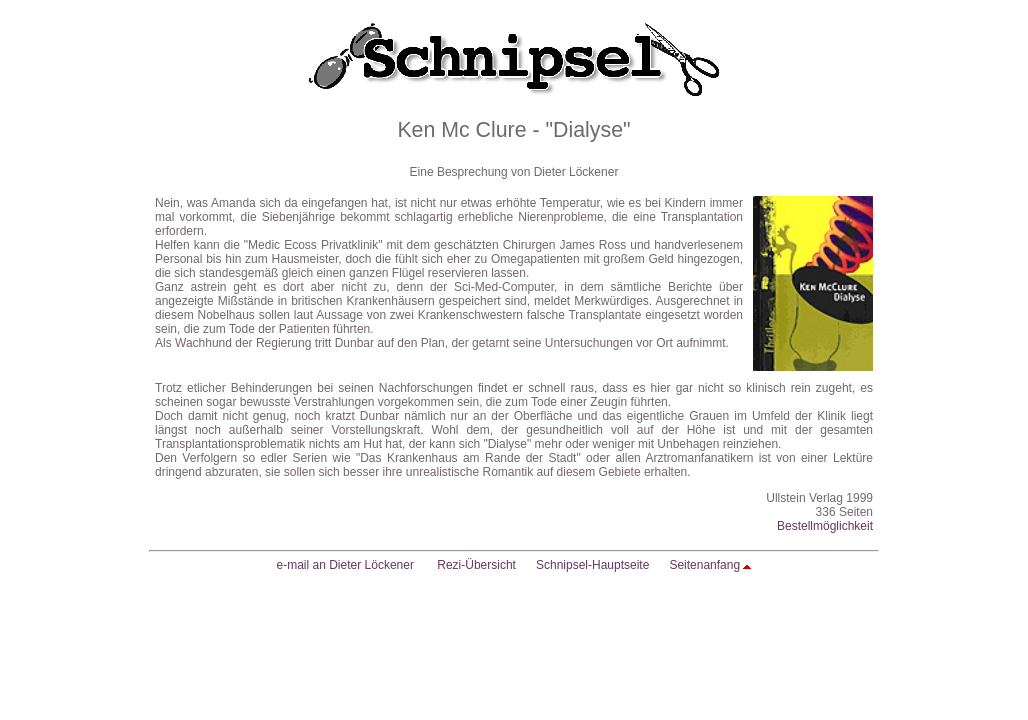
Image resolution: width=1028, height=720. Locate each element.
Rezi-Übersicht (476, 565)
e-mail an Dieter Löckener (345, 565)
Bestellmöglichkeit (825, 526)
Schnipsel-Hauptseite (592, 565)
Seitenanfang (704, 565)
